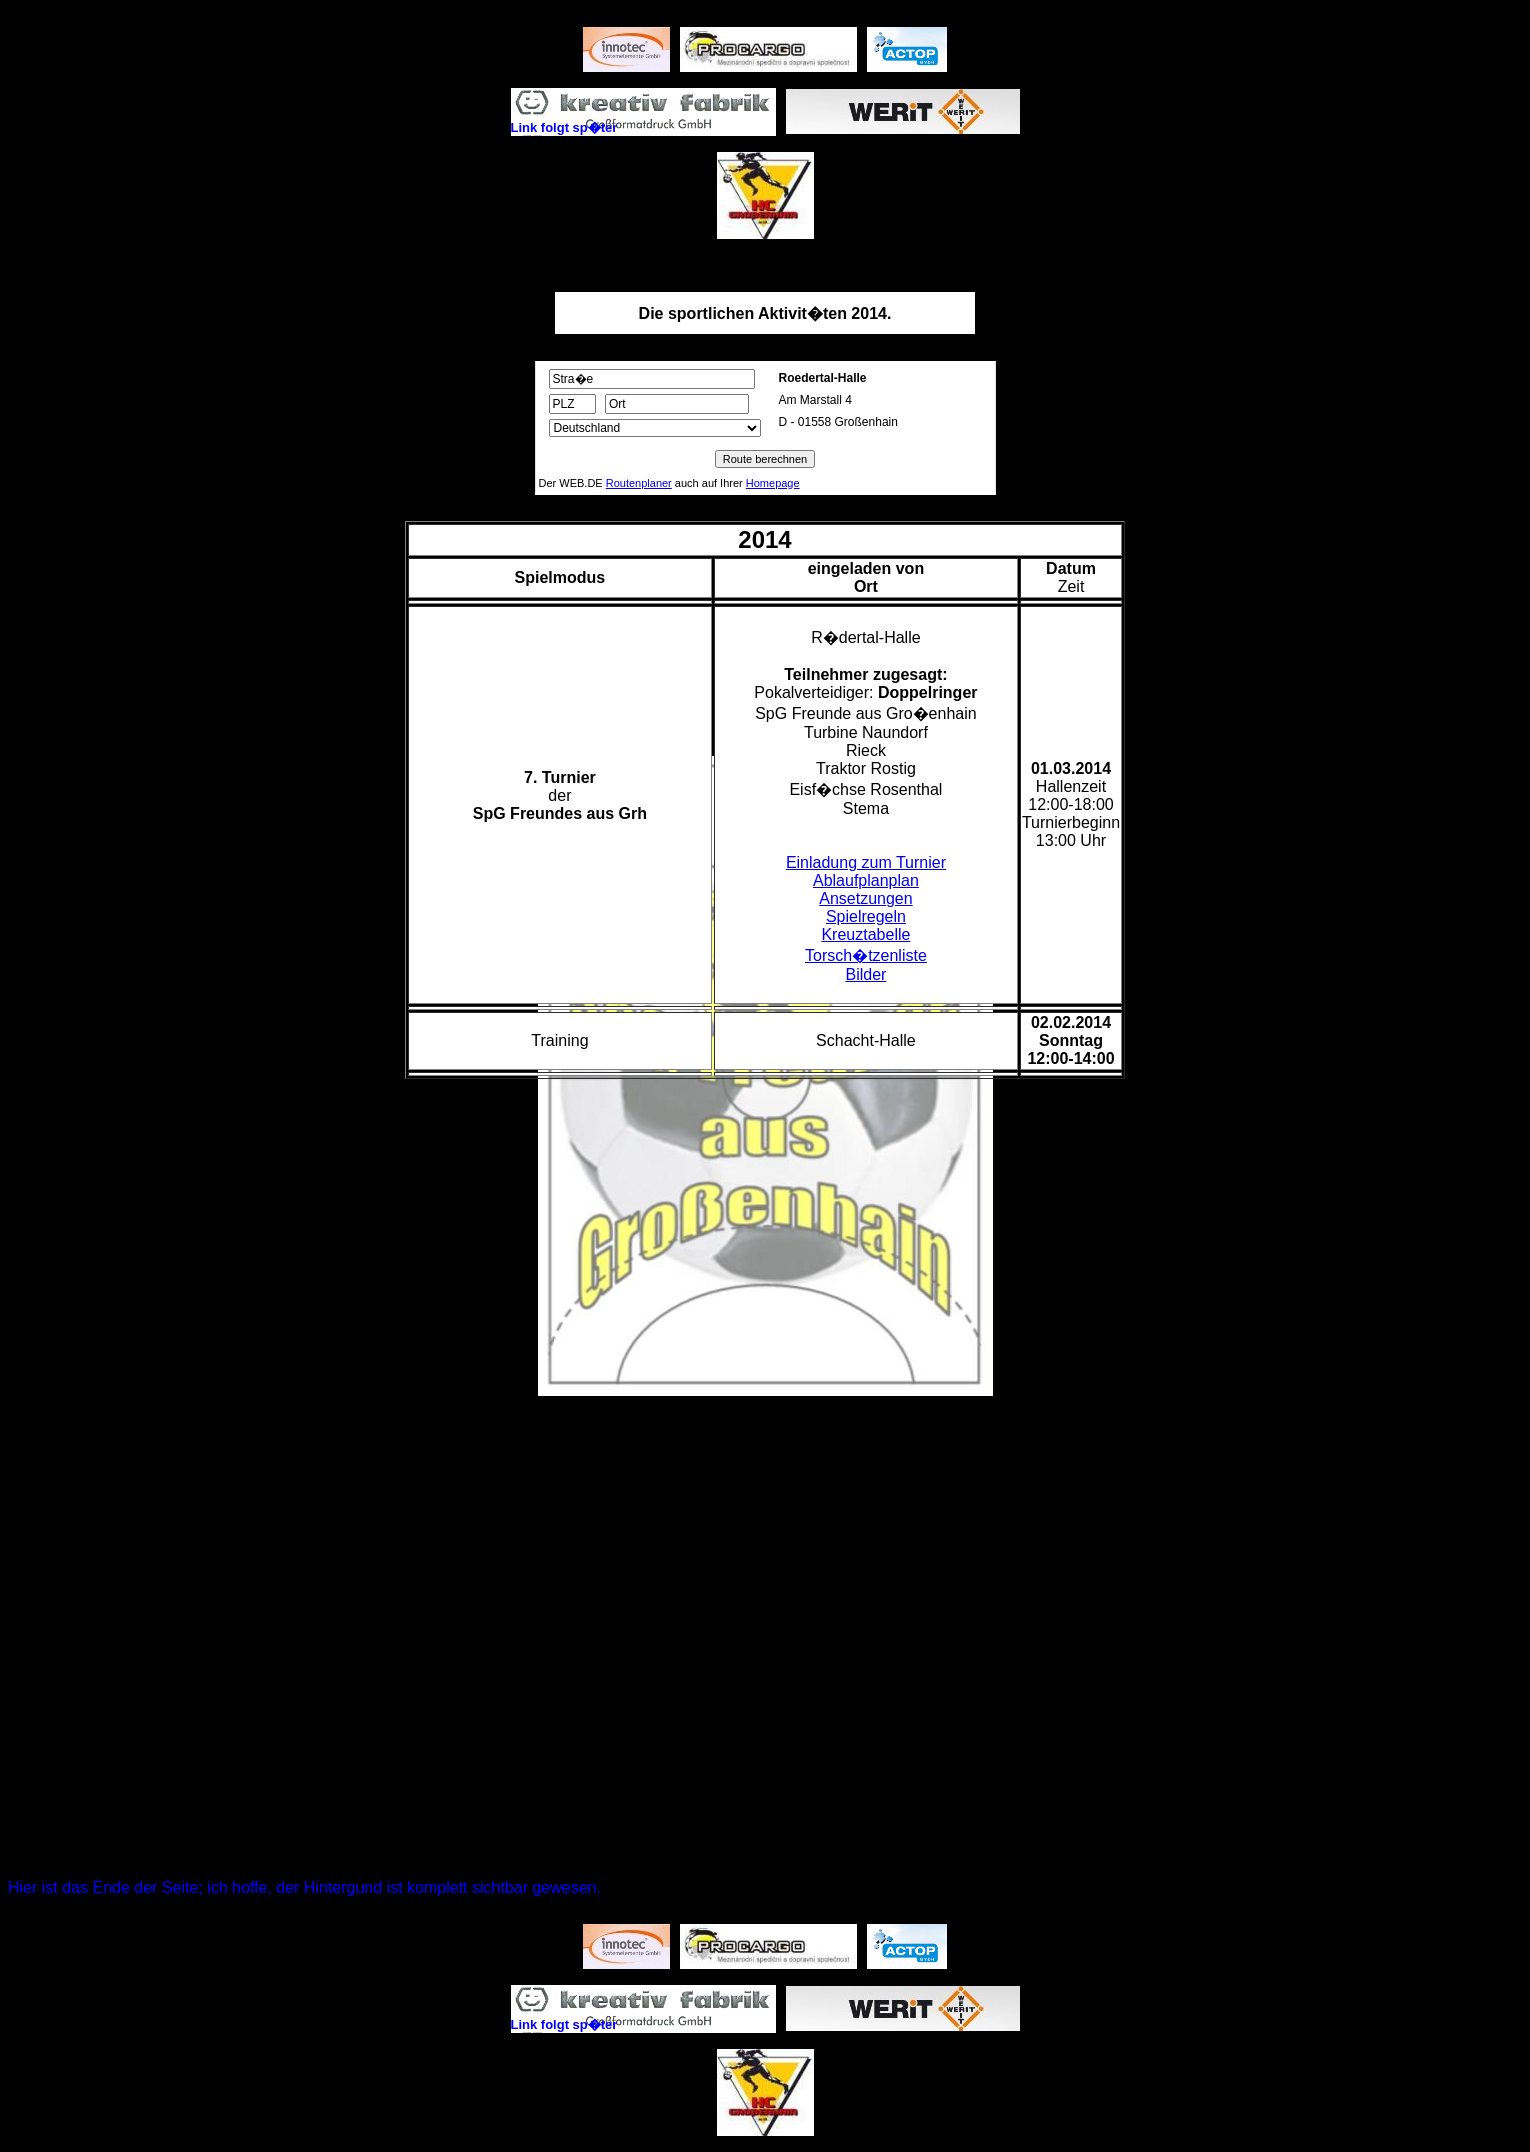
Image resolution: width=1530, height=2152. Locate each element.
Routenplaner (639, 483)
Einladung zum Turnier (866, 862)
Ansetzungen (865, 898)
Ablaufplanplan (866, 880)
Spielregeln (866, 916)
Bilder (865, 974)
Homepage (773, 483)
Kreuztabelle (865, 934)
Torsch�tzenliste (866, 955)
